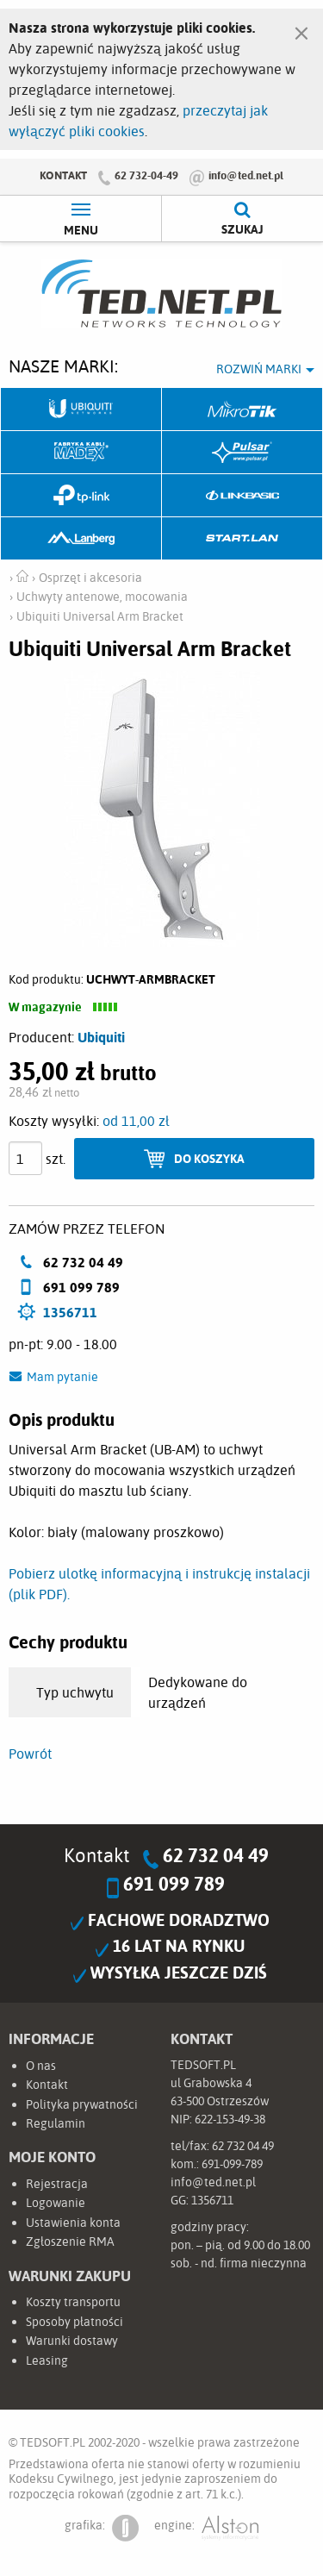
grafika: (102, 2528)
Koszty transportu (73, 2302)
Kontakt (63, 175)
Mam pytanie (62, 1377)
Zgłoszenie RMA (70, 2241)
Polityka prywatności (82, 2104)
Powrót (30, 1753)
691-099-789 (232, 2164)
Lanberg (81, 538)
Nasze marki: (63, 366)
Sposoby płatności (74, 2321)
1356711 (70, 1312)
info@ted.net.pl (245, 175)
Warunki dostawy (72, 2340)
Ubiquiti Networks (81, 409)
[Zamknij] (301, 29)
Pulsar (242, 452)
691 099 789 (174, 1884)
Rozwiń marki (258, 369)
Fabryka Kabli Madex (81, 452)
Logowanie (55, 2202)
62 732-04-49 (146, 175)
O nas (41, 2065)
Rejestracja (57, 2183)
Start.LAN (242, 538)
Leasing (47, 2360)
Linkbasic (242, 495)
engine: (206, 2528)
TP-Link (81, 495)
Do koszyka (209, 1158)
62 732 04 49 (216, 1855)
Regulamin (55, 2123)
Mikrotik (242, 409)
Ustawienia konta (73, 2222)
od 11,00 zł (136, 1120)
